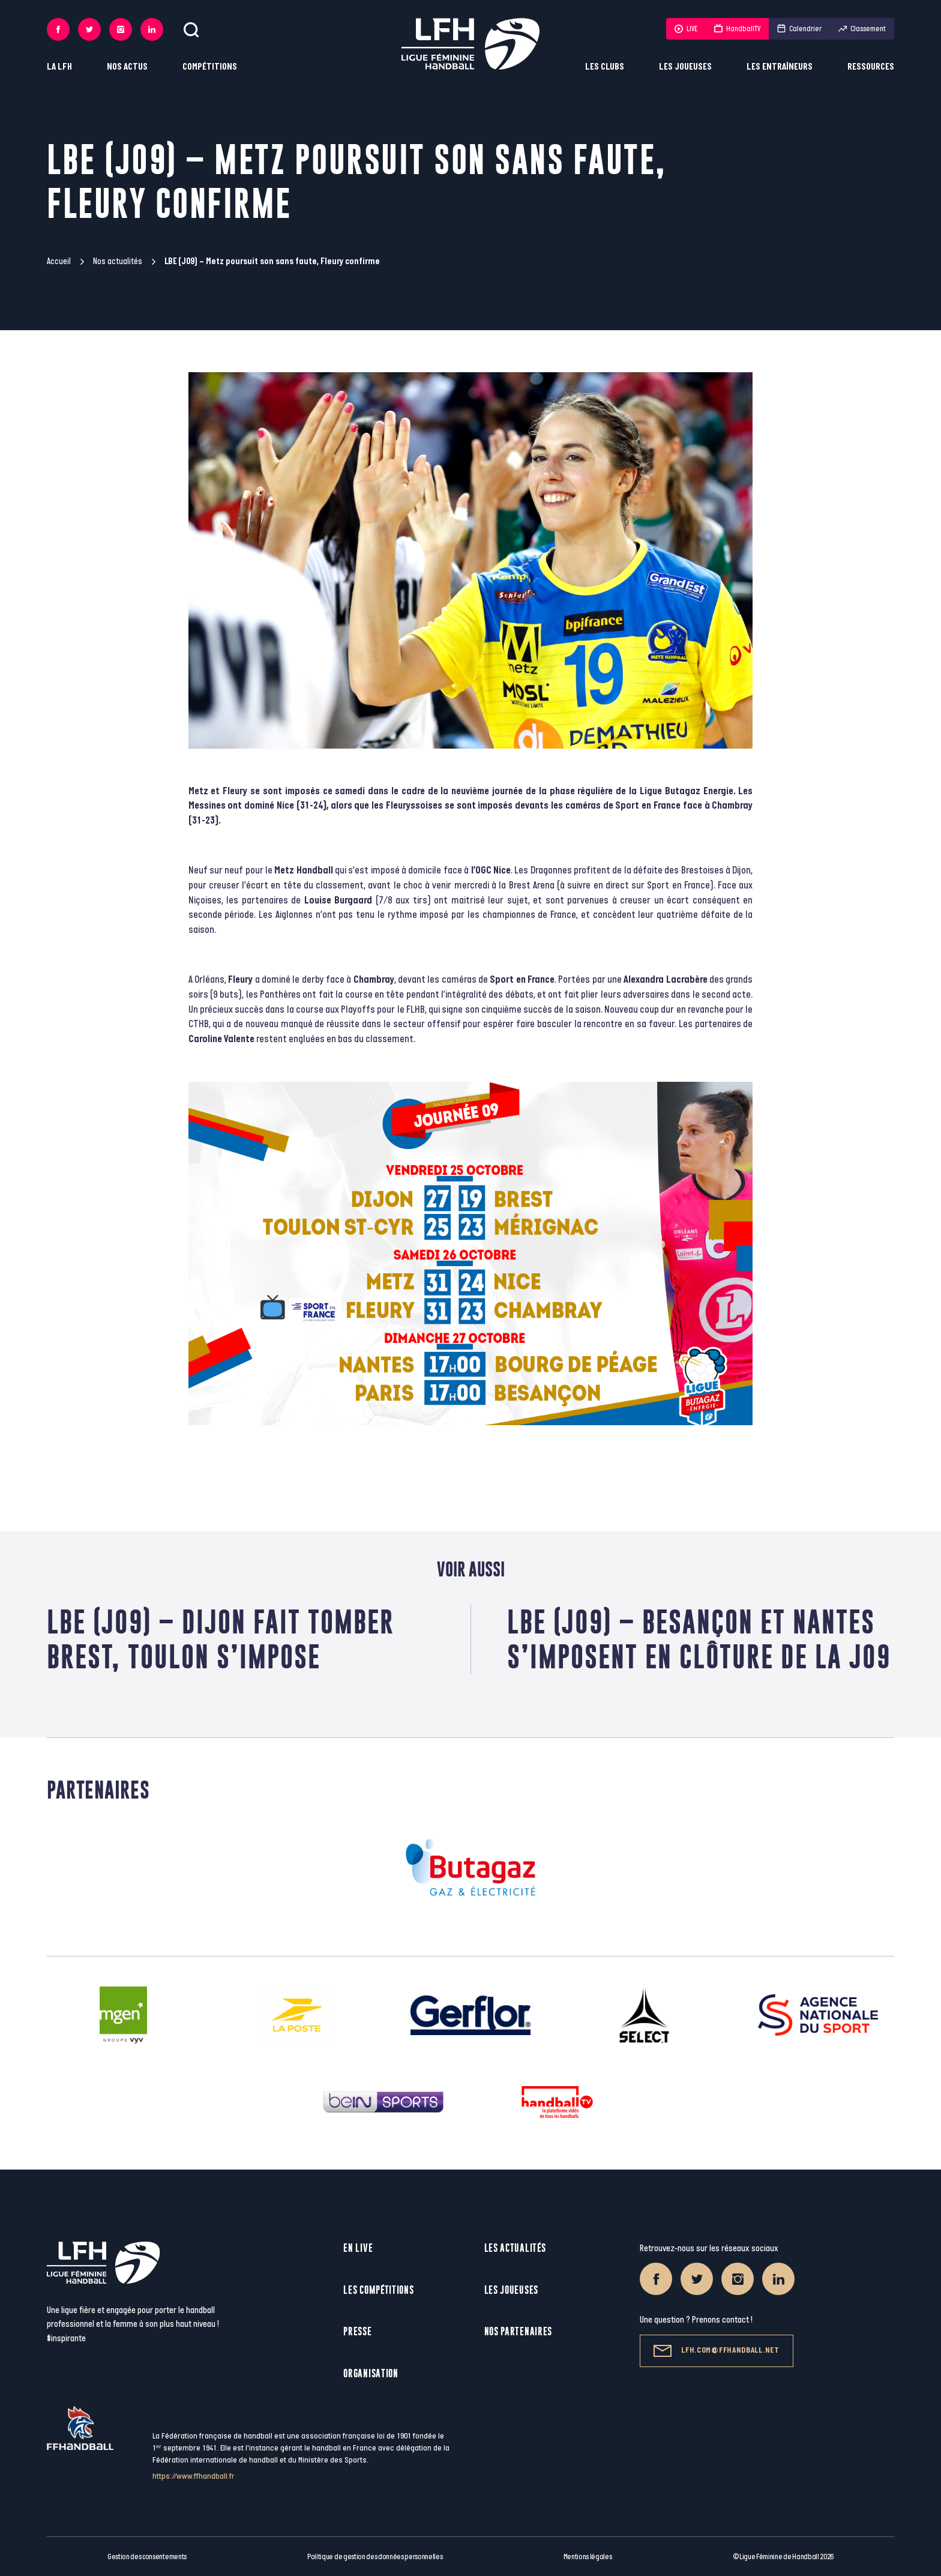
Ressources (870, 67)
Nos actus (127, 67)
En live (358, 2248)
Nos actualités (117, 261)
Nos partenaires (518, 2331)
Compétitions (209, 67)
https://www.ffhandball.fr (193, 2476)
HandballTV (737, 29)
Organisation (370, 2373)
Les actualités (515, 2248)
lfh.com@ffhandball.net (716, 2351)
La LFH (59, 67)
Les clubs (604, 67)
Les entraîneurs (780, 67)
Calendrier (799, 29)
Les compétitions (378, 2290)
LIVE (686, 29)
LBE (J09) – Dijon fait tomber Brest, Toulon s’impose (220, 1639)
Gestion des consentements (147, 2557)
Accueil (59, 261)
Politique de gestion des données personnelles (374, 2557)
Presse (357, 2331)
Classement (862, 29)
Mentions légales (588, 2557)
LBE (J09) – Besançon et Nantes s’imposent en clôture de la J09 (699, 1639)
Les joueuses (685, 67)
